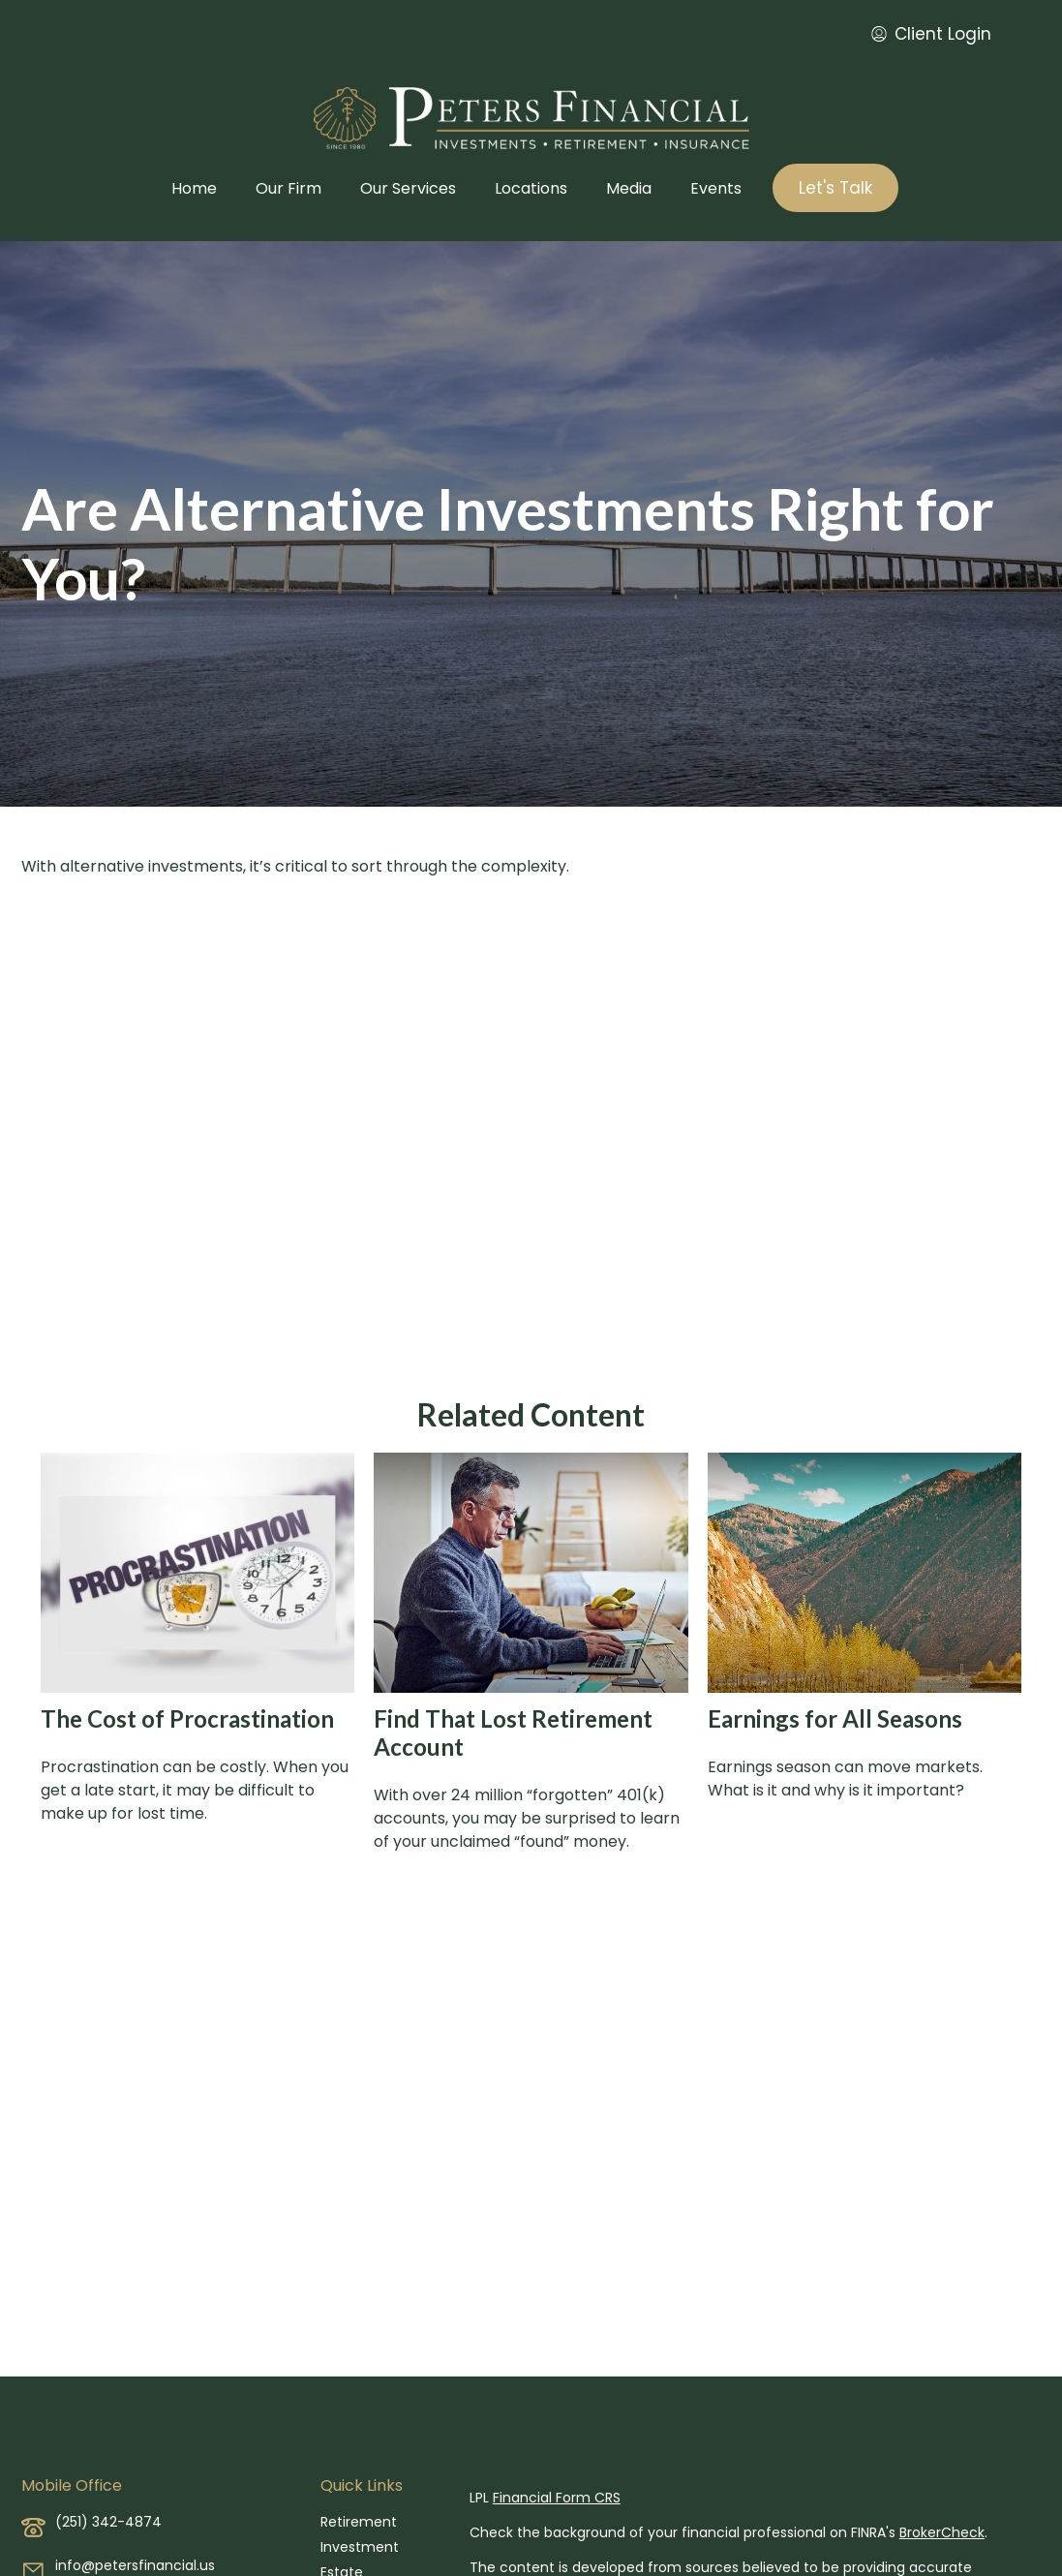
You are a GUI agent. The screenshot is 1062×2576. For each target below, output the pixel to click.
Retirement (358, 2521)
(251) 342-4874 (108, 2521)
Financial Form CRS (557, 2497)
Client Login (931, 34)
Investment (359, 2547)
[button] (194, 188)
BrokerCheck (942, 2532)
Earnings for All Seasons (835, 1718)
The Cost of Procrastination (187, 1718)
